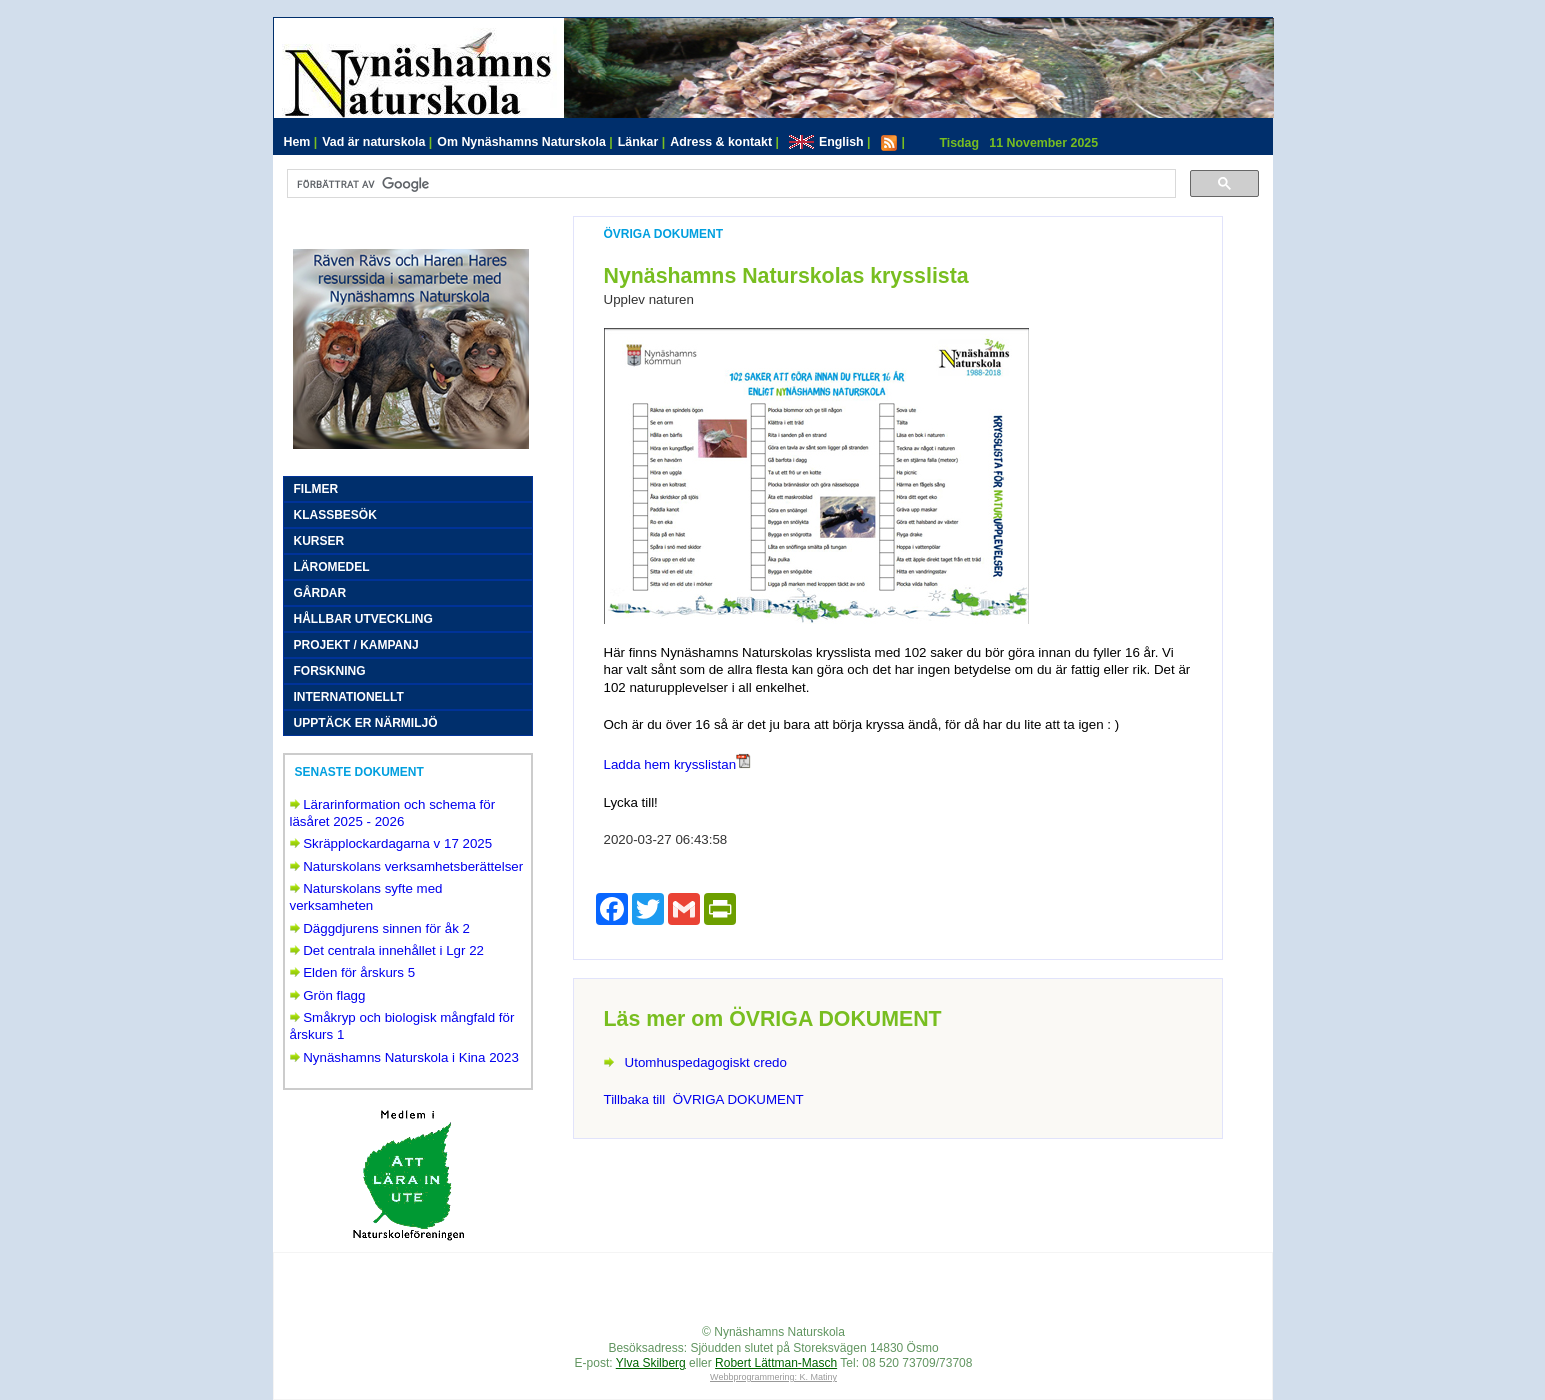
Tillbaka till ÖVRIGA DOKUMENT (704, 1099)
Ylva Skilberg (651, 1363)
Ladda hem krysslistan (670, 764)
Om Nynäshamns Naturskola (524, 142)
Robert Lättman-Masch (776, 1363)
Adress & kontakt (724, 142)
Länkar (642, 142)
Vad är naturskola (377, 142)
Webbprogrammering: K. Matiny (773, 1377)
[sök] (729, 184)
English (830, 142)
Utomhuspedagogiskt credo (706, 1062)
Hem (301, 142)
